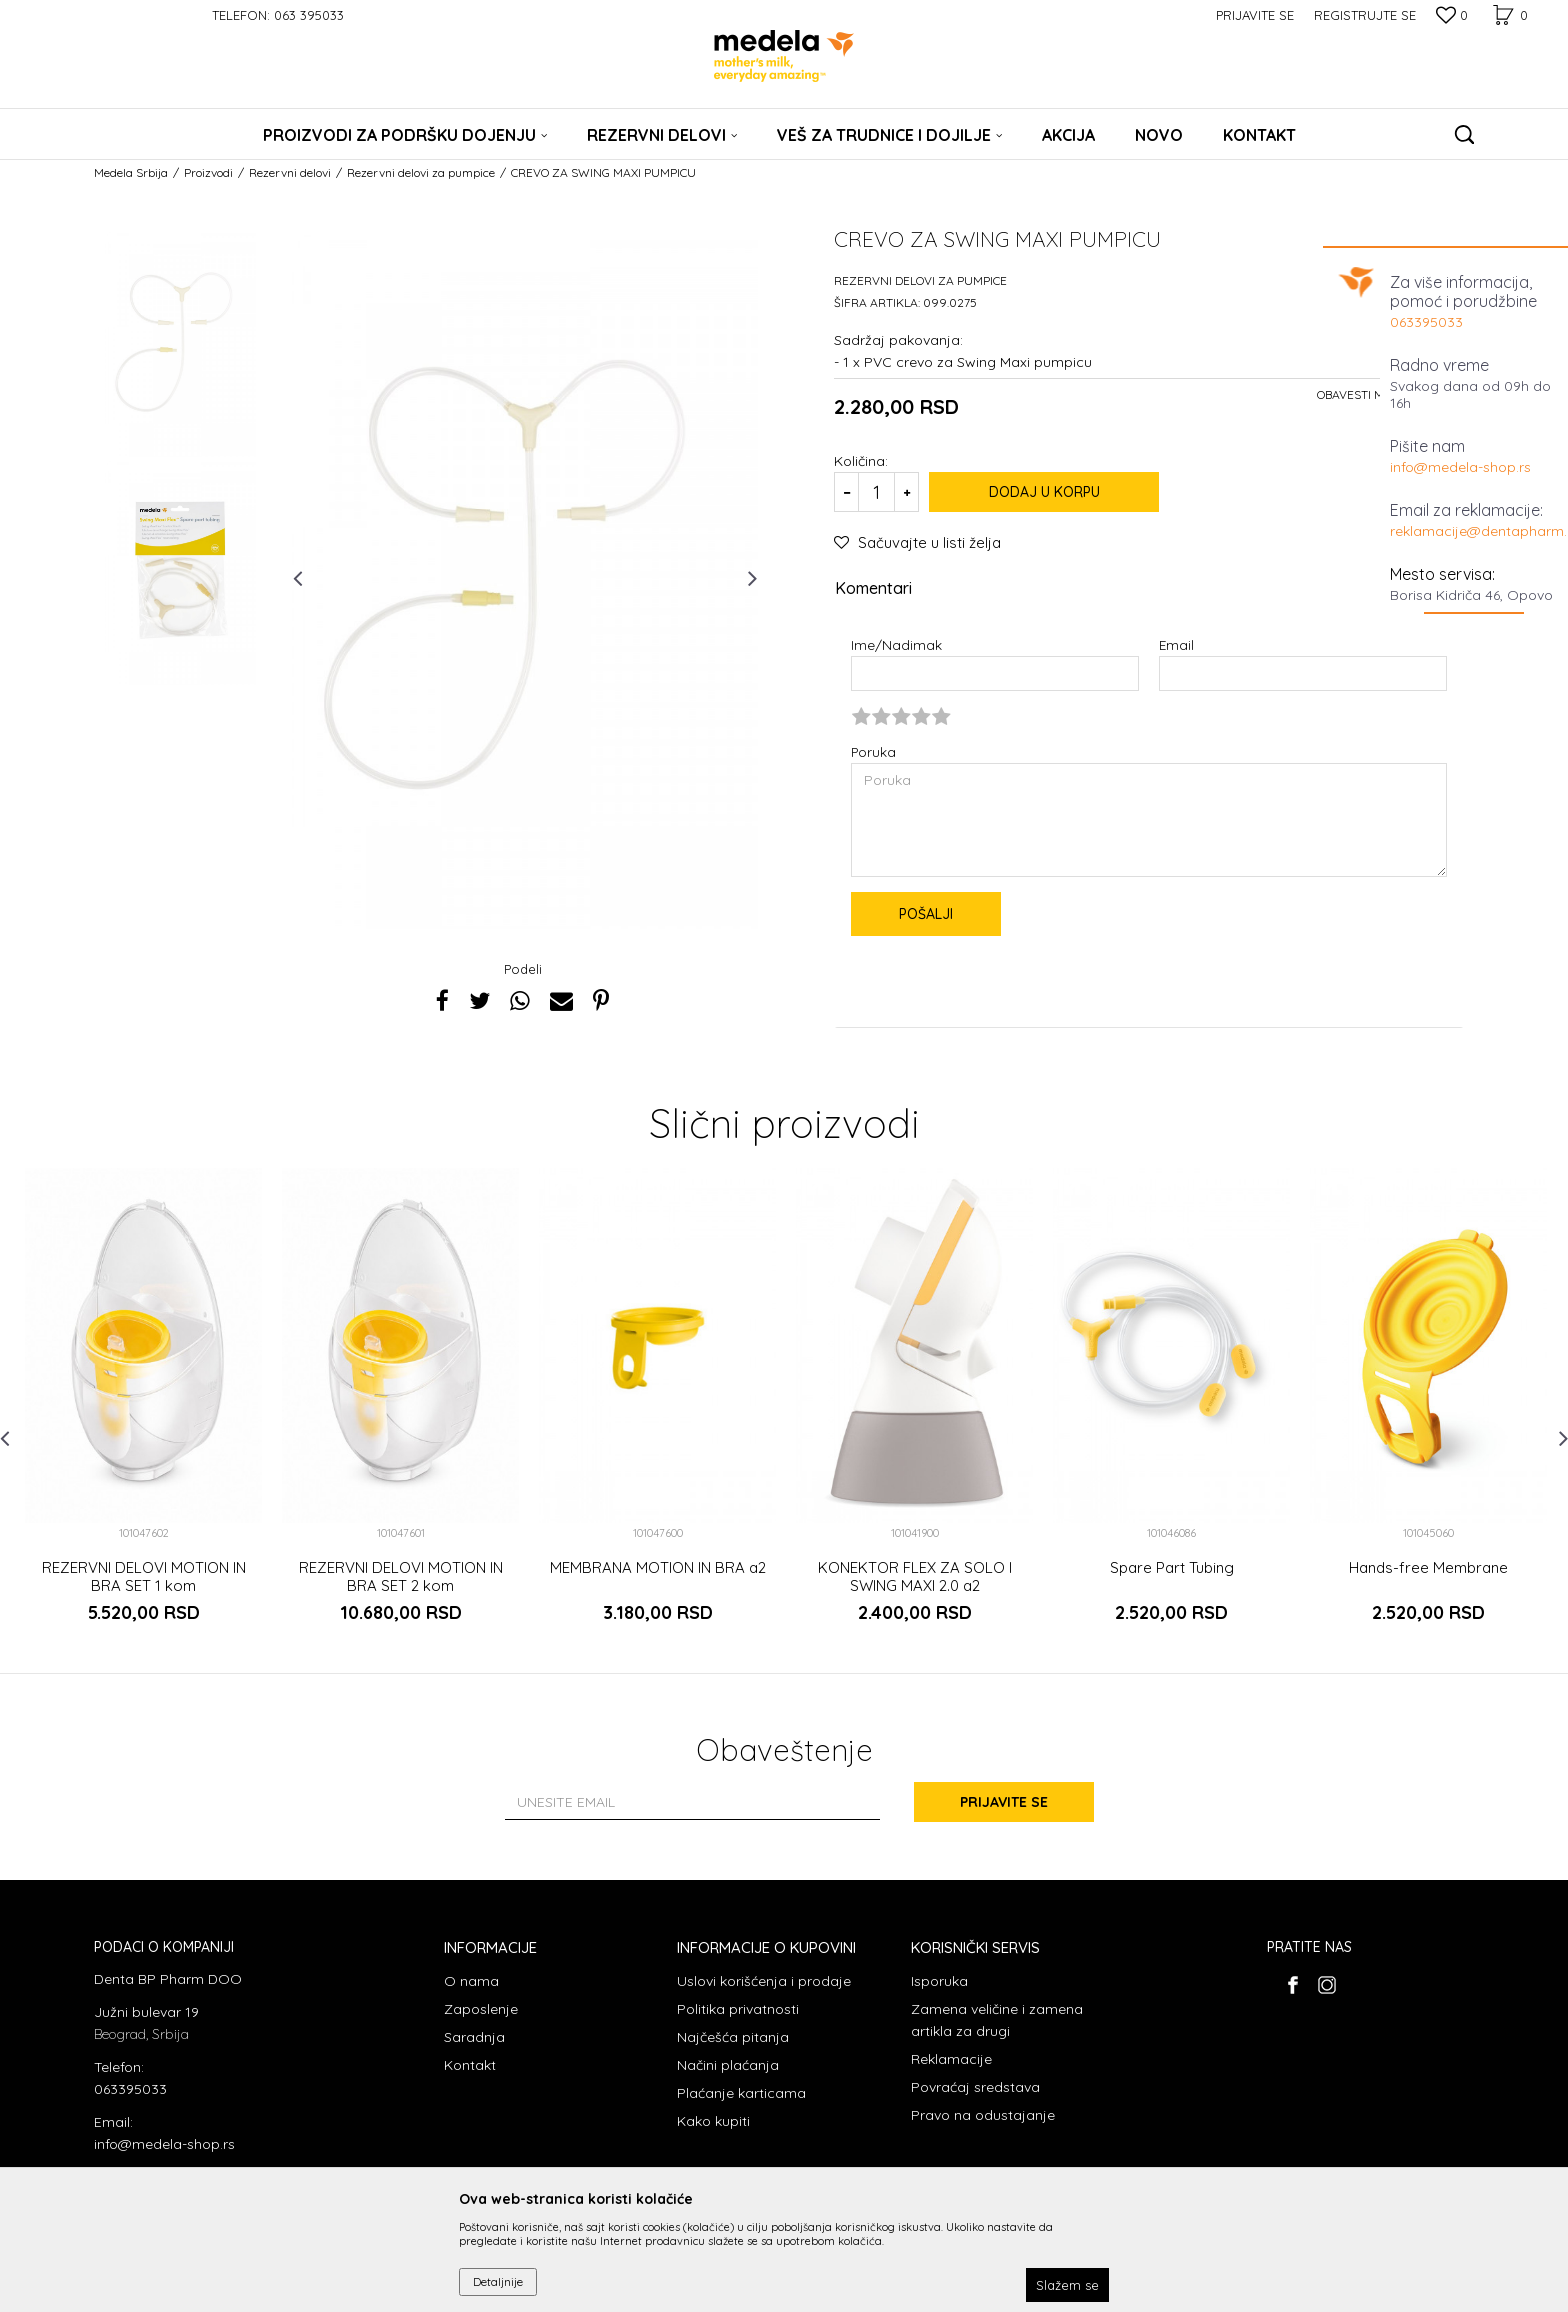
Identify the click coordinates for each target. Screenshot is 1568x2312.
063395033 (1426, 322)
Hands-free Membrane (1428, 1568)
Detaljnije (498, 2281)
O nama (471, 1981)
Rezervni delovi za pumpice (421, 172)
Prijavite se (1004, 1802)
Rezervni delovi (290, 172)
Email (1176, 644)
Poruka (873, 751)
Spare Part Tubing (1172, 1568)
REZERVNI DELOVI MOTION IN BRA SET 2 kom (401, 1577)
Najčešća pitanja (733, 2037)
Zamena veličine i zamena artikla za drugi (997, 2020)
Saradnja (474, 2037)
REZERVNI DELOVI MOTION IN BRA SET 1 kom (144, 1577)
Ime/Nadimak (896, 644)
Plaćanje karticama (741, 2093)
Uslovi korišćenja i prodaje (764, 1981)
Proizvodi (208, 172)
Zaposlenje (481, 2009)
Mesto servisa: (1442, 574)
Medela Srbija (131, 172)
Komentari (1145, 589)
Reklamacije (951, 2059)
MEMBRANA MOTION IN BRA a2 (658, 1568)
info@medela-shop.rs (1460, 467)
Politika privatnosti (738, 2009)
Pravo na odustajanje (983, 2115)
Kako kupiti (713, 2121)
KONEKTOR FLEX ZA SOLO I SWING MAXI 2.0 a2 (915, 1577)
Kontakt (470, 2065)
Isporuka (939, 1981)
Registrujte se (1365, 15)
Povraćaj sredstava (975, 2087)
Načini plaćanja (728, 2065)
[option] (180, 343)
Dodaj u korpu (1044, 492)
